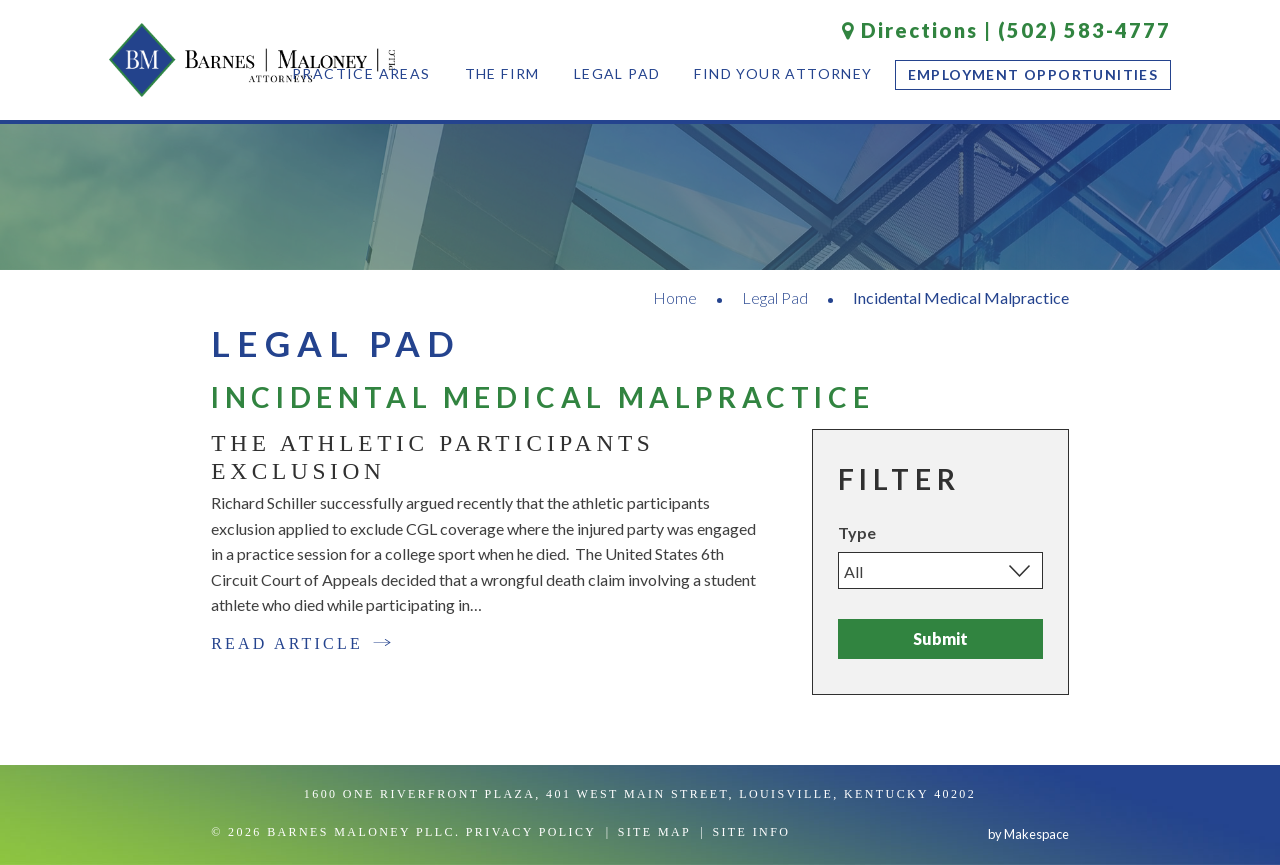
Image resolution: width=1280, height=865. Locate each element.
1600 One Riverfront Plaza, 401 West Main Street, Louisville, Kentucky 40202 (640, 794)
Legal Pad (617, 73)
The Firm (502, 73)
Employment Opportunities (1033, 74)
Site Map (655, 832)
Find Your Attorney (783, 73)
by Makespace (1028, 834)
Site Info (751, 832)
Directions (910, 30)
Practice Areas (361, 73)
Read (301, 643)
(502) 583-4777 (1084, 30)
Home (675, 297)
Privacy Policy (531, 832)
